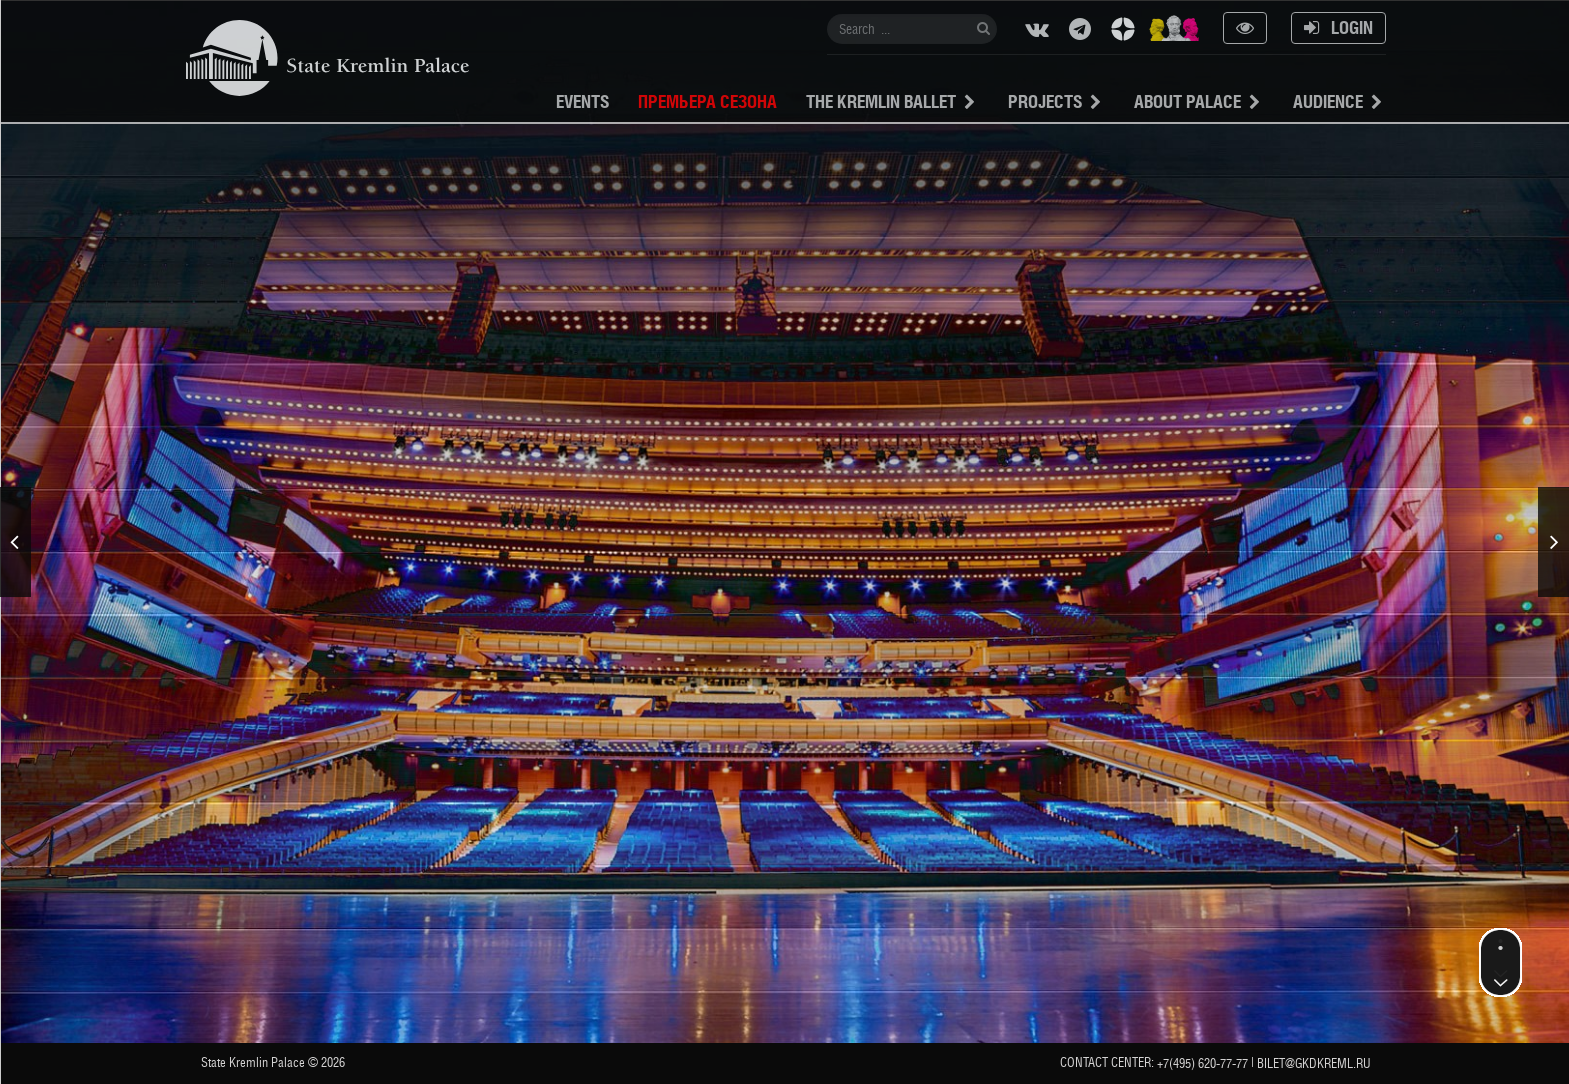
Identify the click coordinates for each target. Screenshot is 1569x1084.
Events (582, 101)
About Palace (1187, 101)
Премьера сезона (707, 101)
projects (1045, 101)
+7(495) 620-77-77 (1202, 1063)
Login (1338, 27)
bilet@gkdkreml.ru (1314, 1063)
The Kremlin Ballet (881, 101)
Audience (1328, 101)
